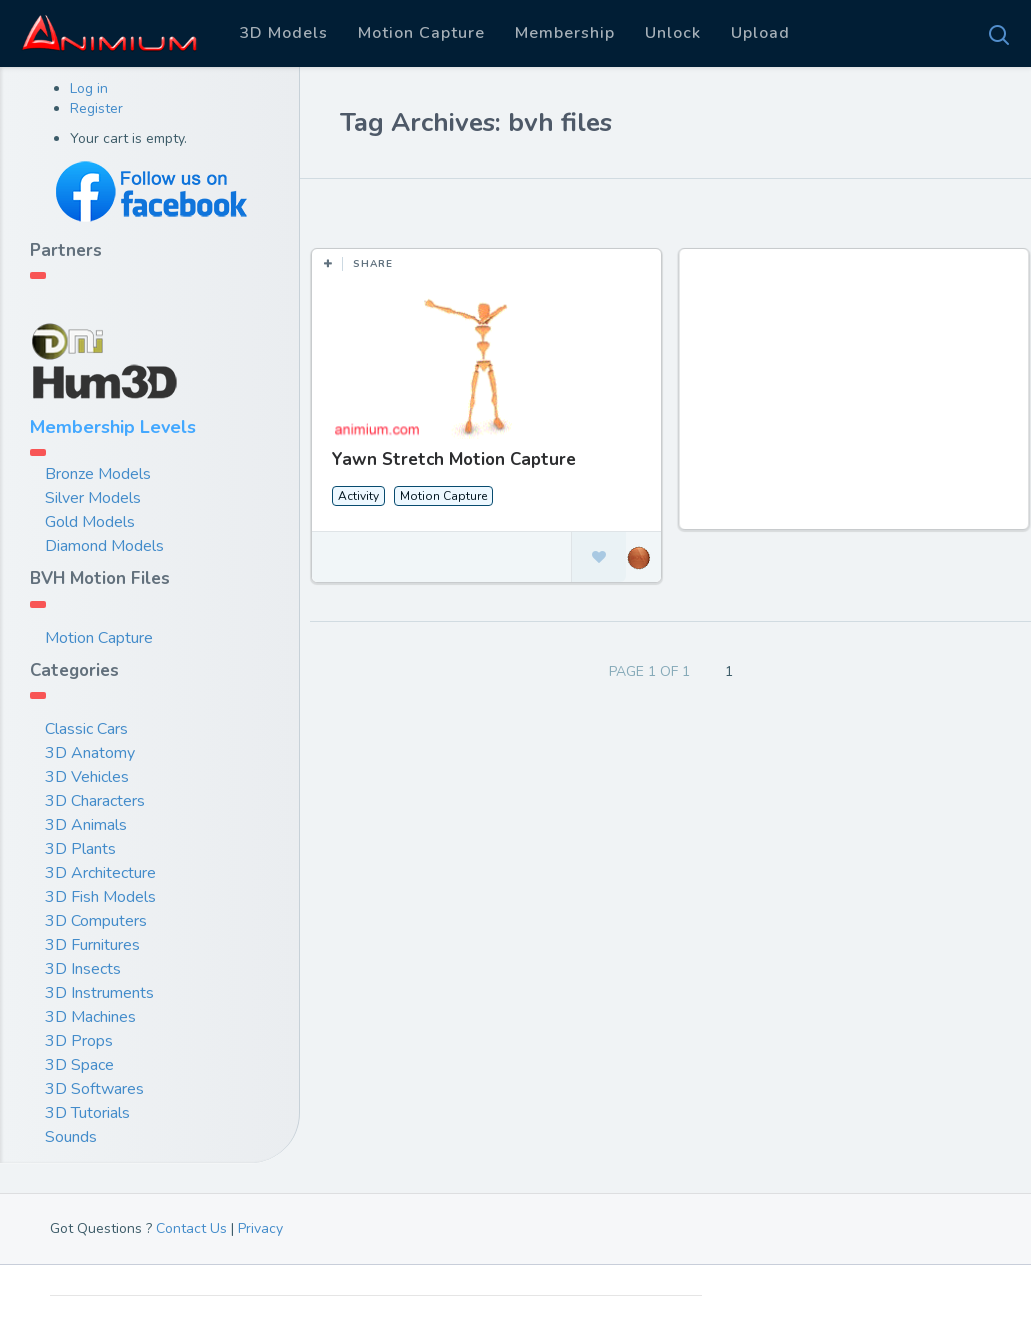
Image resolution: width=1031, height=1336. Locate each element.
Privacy (260, 1228)
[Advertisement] (856, 399)
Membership (565, 33)
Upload (760, 33)
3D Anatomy (90, 753)
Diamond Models (104, 546)
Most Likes (379, 209)
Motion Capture (421, 33)
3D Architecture (100, 873)
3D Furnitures (92, 945)
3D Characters (95, 801)
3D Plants (80, 849)
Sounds (71, 1137)
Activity (358, 496)
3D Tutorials (87, 1113)
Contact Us (191, 1228)
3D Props (79, 1041)
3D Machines (90, 1017)
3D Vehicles (87, 777)
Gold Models (90, 522)
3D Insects (83, 969)
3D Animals (86, 825)
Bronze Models (98, 474)
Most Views (492, 209)
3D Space (79, 1065)
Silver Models (93, 498)
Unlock (673, 33)
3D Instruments (99, 993)
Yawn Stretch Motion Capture (454, 459)
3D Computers (96, 921)
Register (96, 108)
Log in (89, 88)
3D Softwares (94, 1089)
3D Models (283, 33)
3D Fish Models (100, 897)
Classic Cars (86, 729)
